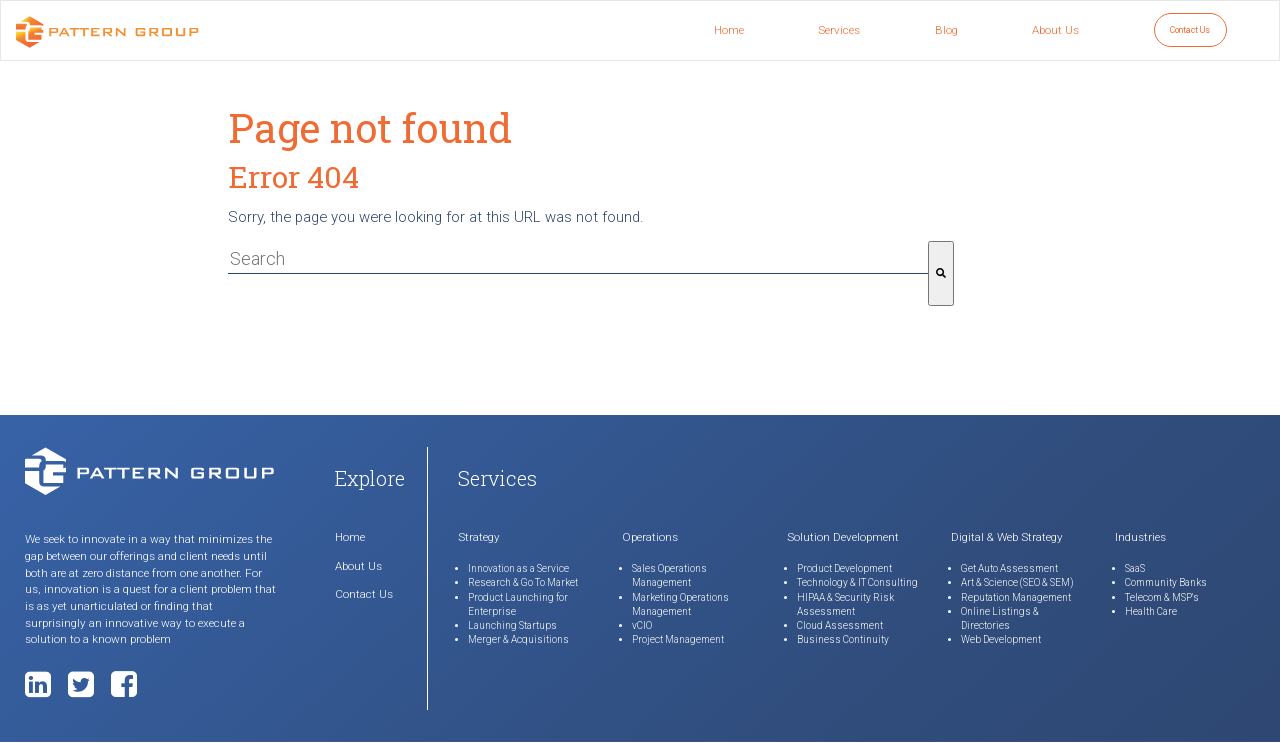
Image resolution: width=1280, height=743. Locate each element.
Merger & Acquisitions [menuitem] (518, 639)
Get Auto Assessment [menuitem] (1009, 568)
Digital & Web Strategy (1007, 537)
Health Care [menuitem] (1151, 611)
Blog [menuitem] (946, 30)
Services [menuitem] (839, 30)
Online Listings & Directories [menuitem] (1000, 618)
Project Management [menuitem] (678, 639)
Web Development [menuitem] (1001, 639)
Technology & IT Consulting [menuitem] (857, 582)
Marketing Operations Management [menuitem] (680, 604)
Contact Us (364, 594)
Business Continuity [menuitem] (843, 639)
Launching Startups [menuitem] (512, 625)
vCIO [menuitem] (642, 625)
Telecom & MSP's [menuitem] (1162, 597)
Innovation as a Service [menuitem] (518, 568)
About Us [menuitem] (1055, 30)
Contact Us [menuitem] (1190, 30)
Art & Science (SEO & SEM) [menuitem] (1017, 582)
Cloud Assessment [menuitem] (840, 625)
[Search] (941, 273)
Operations (650, 537)
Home (350, 537)
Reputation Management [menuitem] (1016, 597)
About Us (358, 566)
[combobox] (578, 259)
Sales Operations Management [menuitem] (669, 575)
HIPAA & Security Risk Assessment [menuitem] (845, 604)
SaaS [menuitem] (1135, 568)
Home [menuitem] (729, 30)
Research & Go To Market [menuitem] (523, 582)
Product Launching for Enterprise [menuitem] (518, 604)
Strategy (479, 537)
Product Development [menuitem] (844, 568)
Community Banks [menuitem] (1166, 582)
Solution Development (843, 537)
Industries (1140, 537)
